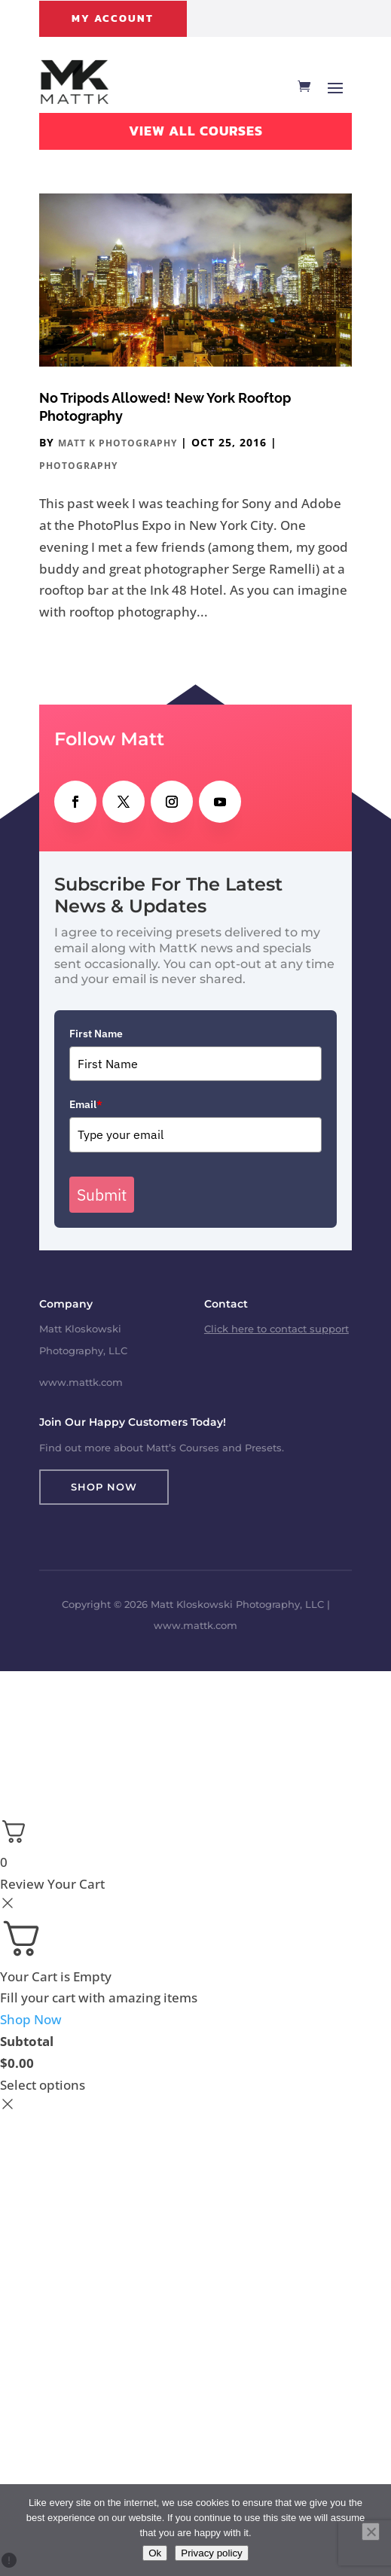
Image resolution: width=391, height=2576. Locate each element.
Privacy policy (211, 2553)
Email (85, 1104)
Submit (102, 1194)
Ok (154, 2553)
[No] (371, 2532)
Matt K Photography (117, 443)
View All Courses (196, 130)
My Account (113, 18)
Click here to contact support (276, 1329)
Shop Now (104, 1487)
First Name (96, 1033)
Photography (78, 465)
